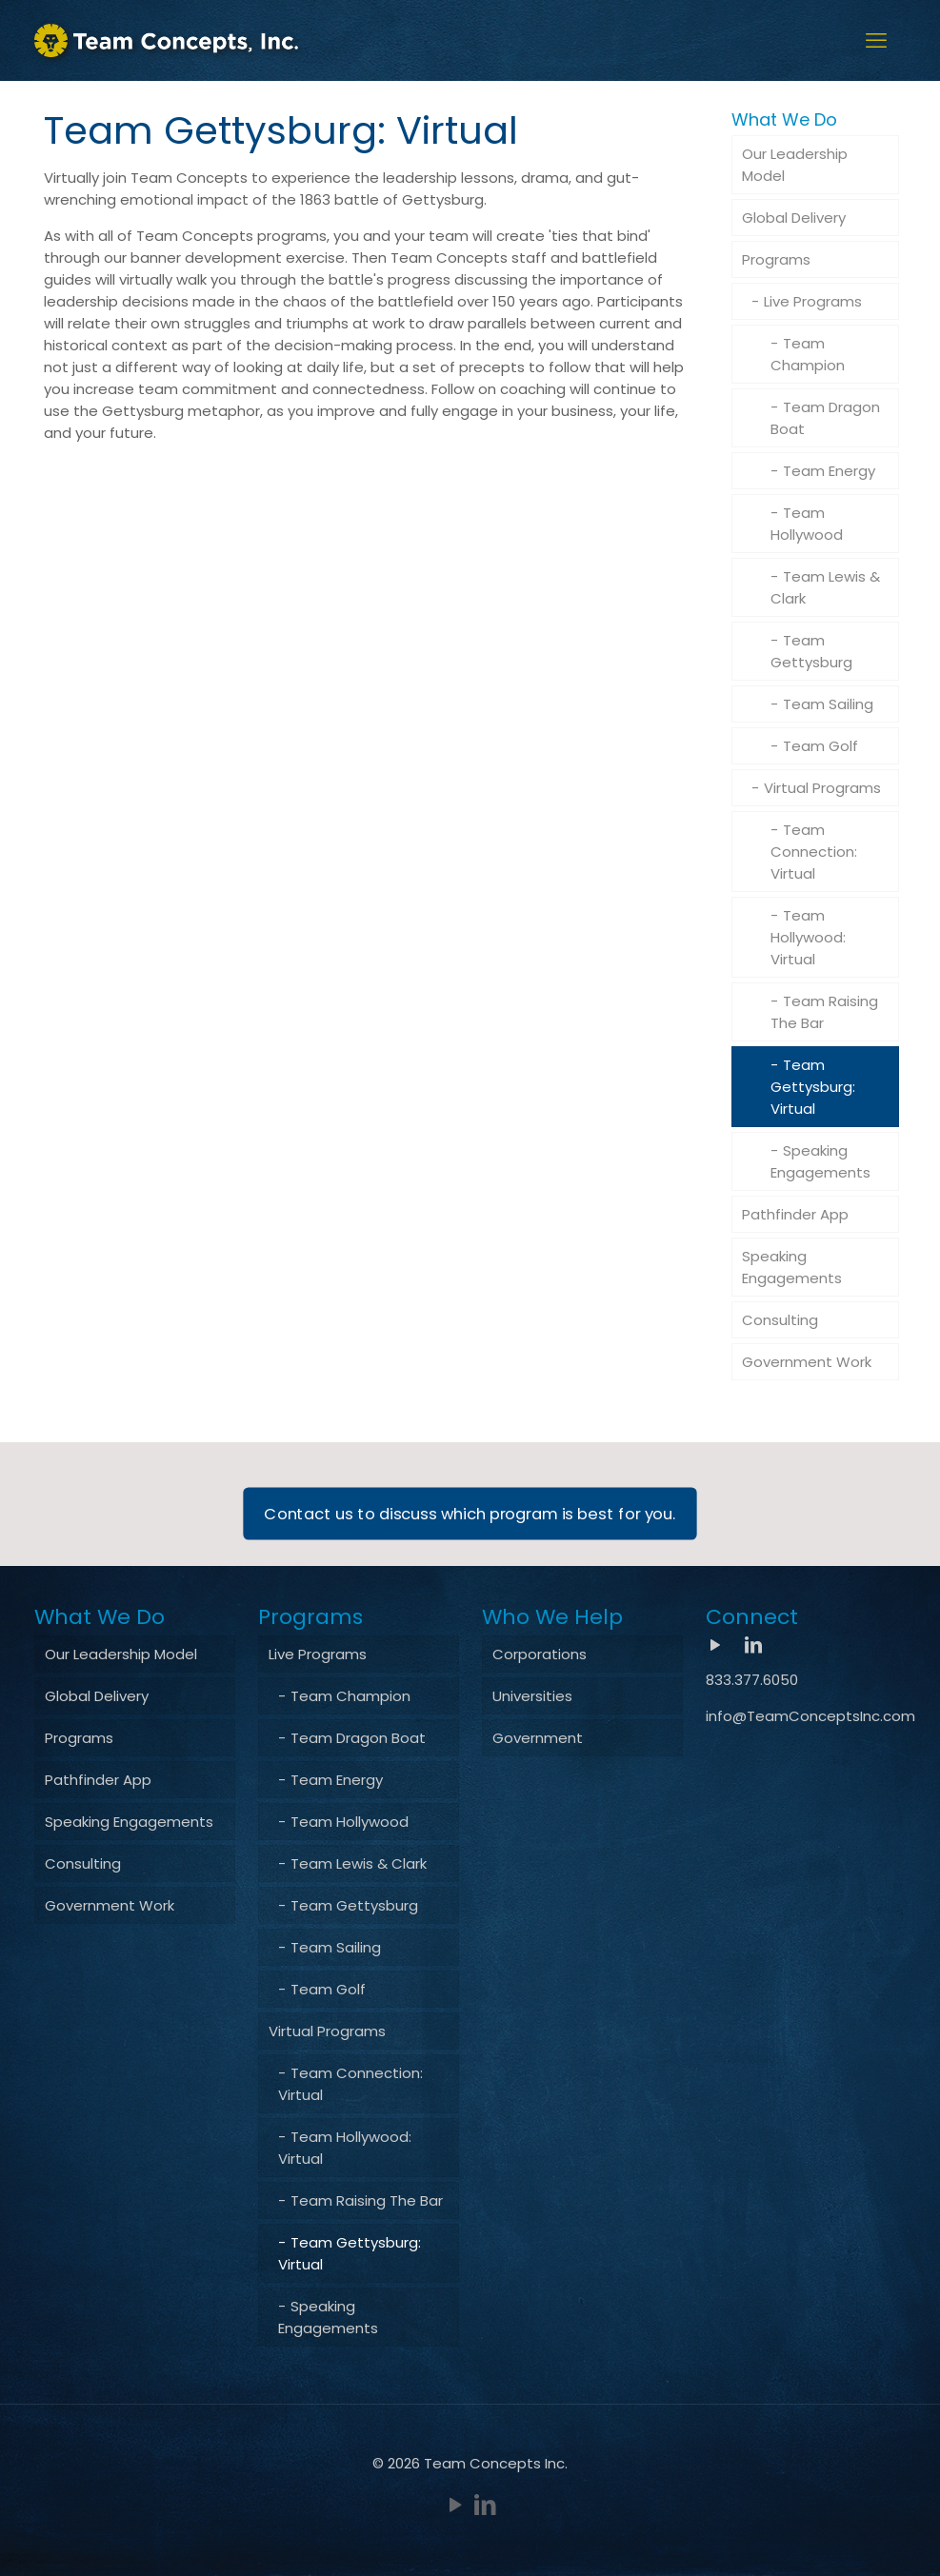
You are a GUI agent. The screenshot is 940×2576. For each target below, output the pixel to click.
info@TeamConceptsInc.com (810, 1716)
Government (537, 1738)
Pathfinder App (795, 1214)
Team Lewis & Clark (825, 587)
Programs (776, 259)
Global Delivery (794, 218)
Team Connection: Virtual (813, 851)
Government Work (806, 1362)
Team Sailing (828, 704)
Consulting (780, 1320)
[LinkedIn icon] (485, 2505)
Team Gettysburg (811, 651)
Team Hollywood (806, 524)
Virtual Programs (822, 788)
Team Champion (807, 354)
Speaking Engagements (820, 1161)
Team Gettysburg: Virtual (812, 1087)
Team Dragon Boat (825, 418)
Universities (532, 1696)
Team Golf (820, 746)
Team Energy (829, 471)
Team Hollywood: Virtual (808, 937)
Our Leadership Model (795, 165)
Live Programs (813, 301)
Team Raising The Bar (824, 1012)
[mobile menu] (876, 41)
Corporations (539, 1654)
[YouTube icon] (456, 2505)
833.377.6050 (752, 1680)
